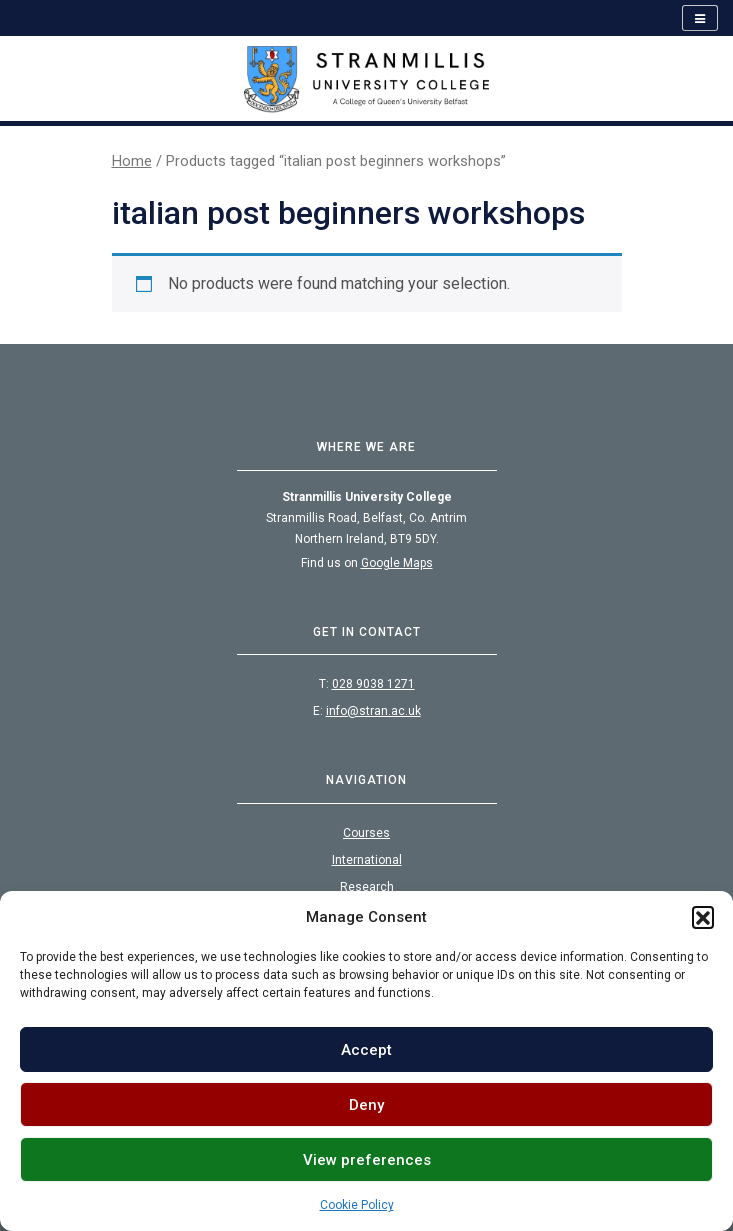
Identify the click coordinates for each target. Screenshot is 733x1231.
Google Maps (397, 563)
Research (367, 887)
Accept (366, 1050)
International (367, 860)
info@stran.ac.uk (373, 711)
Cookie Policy (357, 1205)
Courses (366, 833)
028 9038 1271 (373, 684)
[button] (703, 917)
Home (132, 161)
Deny (366, 1105)
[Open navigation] (700, 18)
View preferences (367, 1160)
